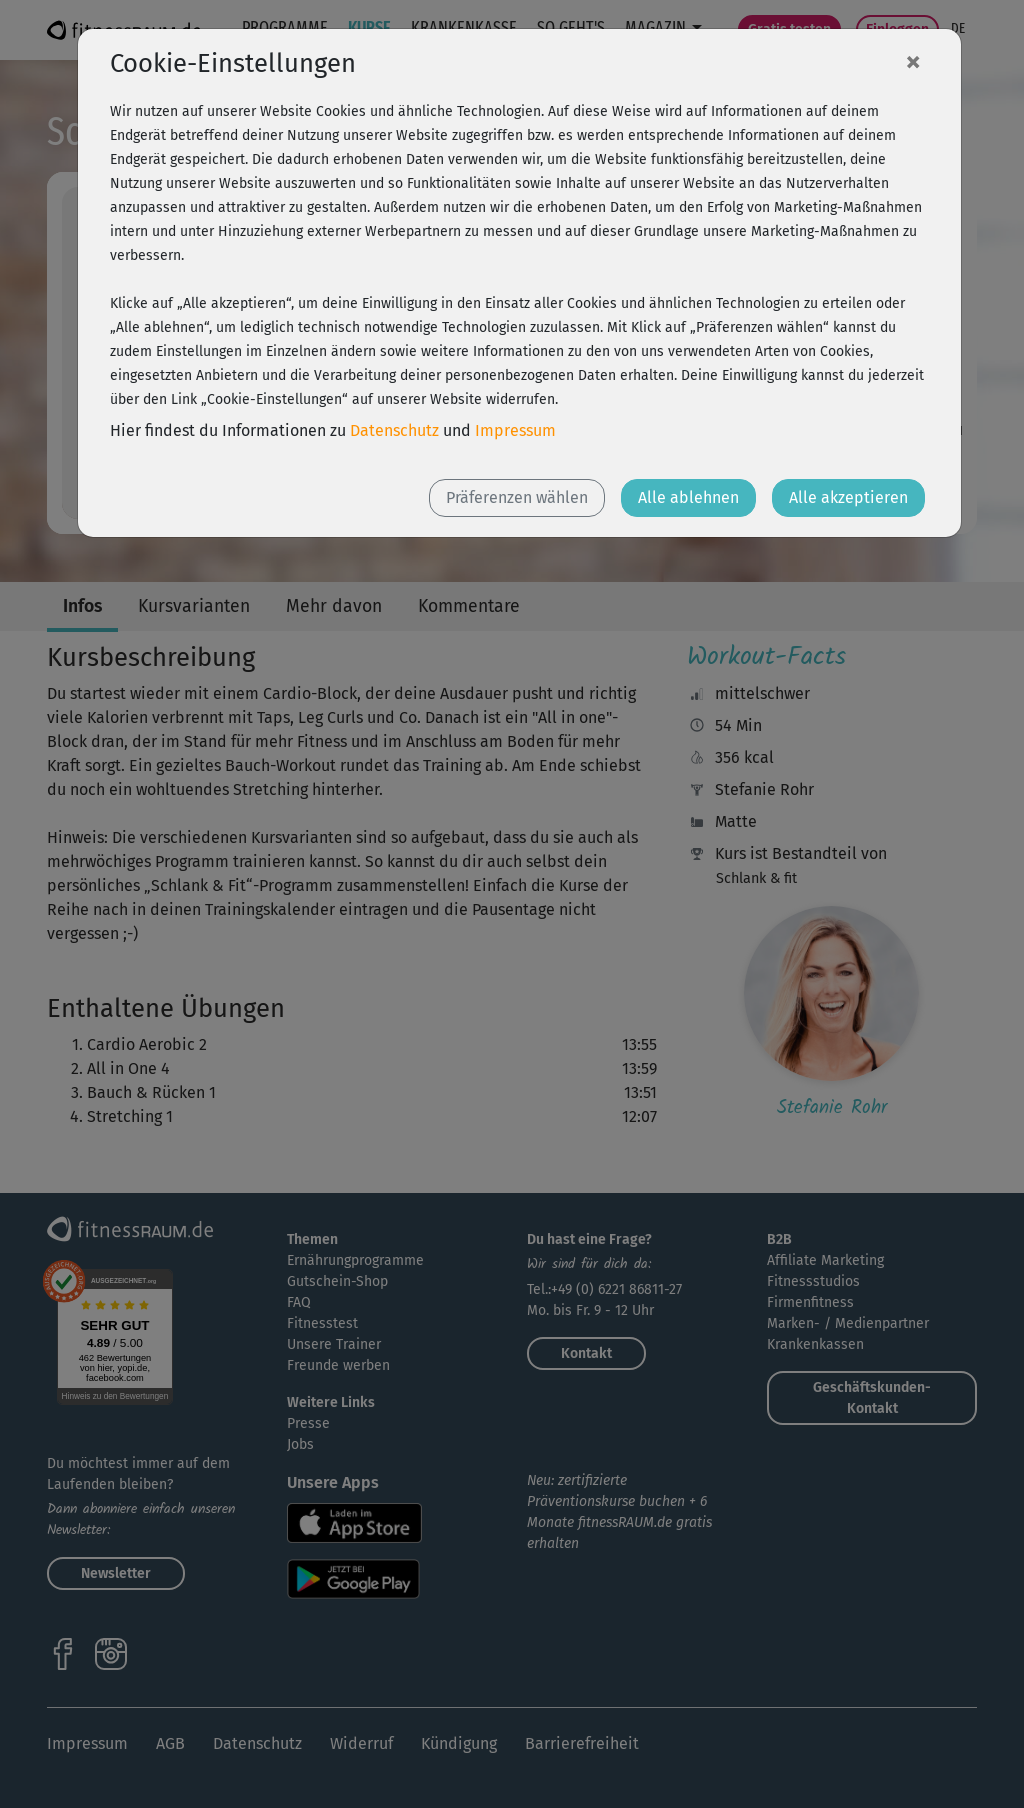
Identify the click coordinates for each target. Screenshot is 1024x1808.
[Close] (913, 61)
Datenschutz (394, 430)
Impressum (515, 430)
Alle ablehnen (688, 497)
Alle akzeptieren (848, 497)
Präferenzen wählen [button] (517, 497)
